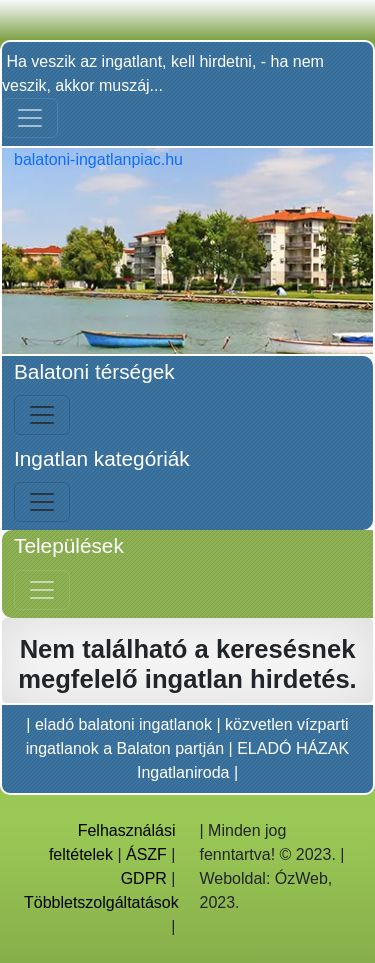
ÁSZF (146, 854)
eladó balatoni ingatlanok (123, 724)
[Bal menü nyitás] (42, 415)
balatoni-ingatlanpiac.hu (98, 159)
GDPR (144, 878)
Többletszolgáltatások (101, 902)
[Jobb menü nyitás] (42, 590)
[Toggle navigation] (30, 118)
